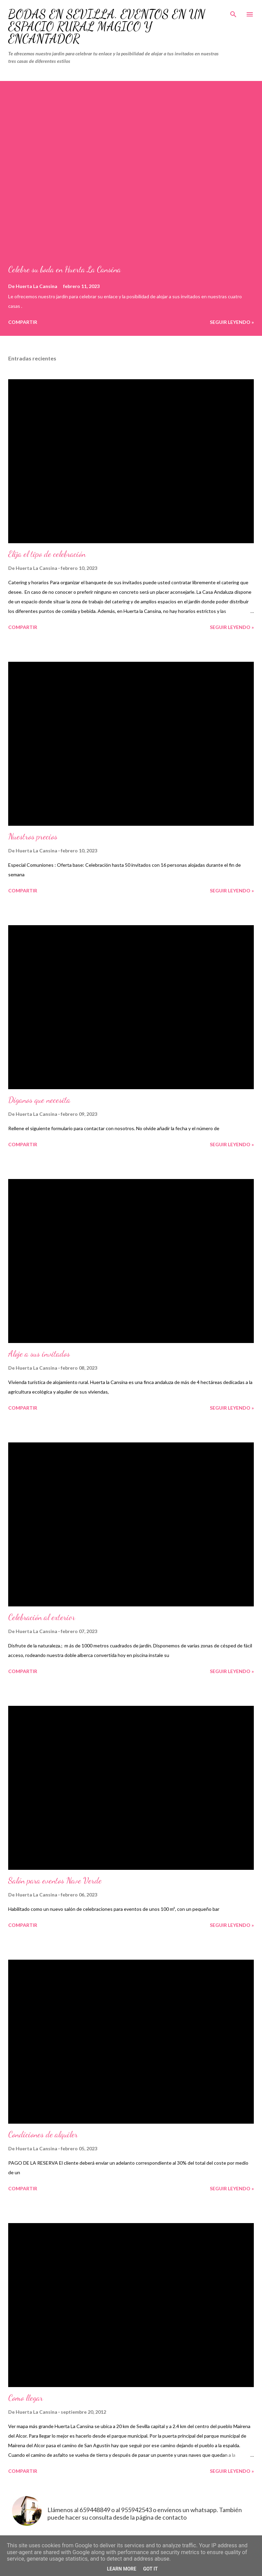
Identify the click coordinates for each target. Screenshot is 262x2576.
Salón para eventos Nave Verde (55, 1881)
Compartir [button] (22, 322)
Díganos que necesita (39, 1100)
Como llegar (25, 2398)
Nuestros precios (32, 836)
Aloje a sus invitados (39, 1354)
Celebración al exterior (41, 1617)
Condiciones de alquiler (43, 2134)
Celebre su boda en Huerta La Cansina (64, 269)
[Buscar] (233, 12)
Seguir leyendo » (232, 322)
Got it (150, 2569)
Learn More (121, 2569)
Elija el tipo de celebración (47, 554)
